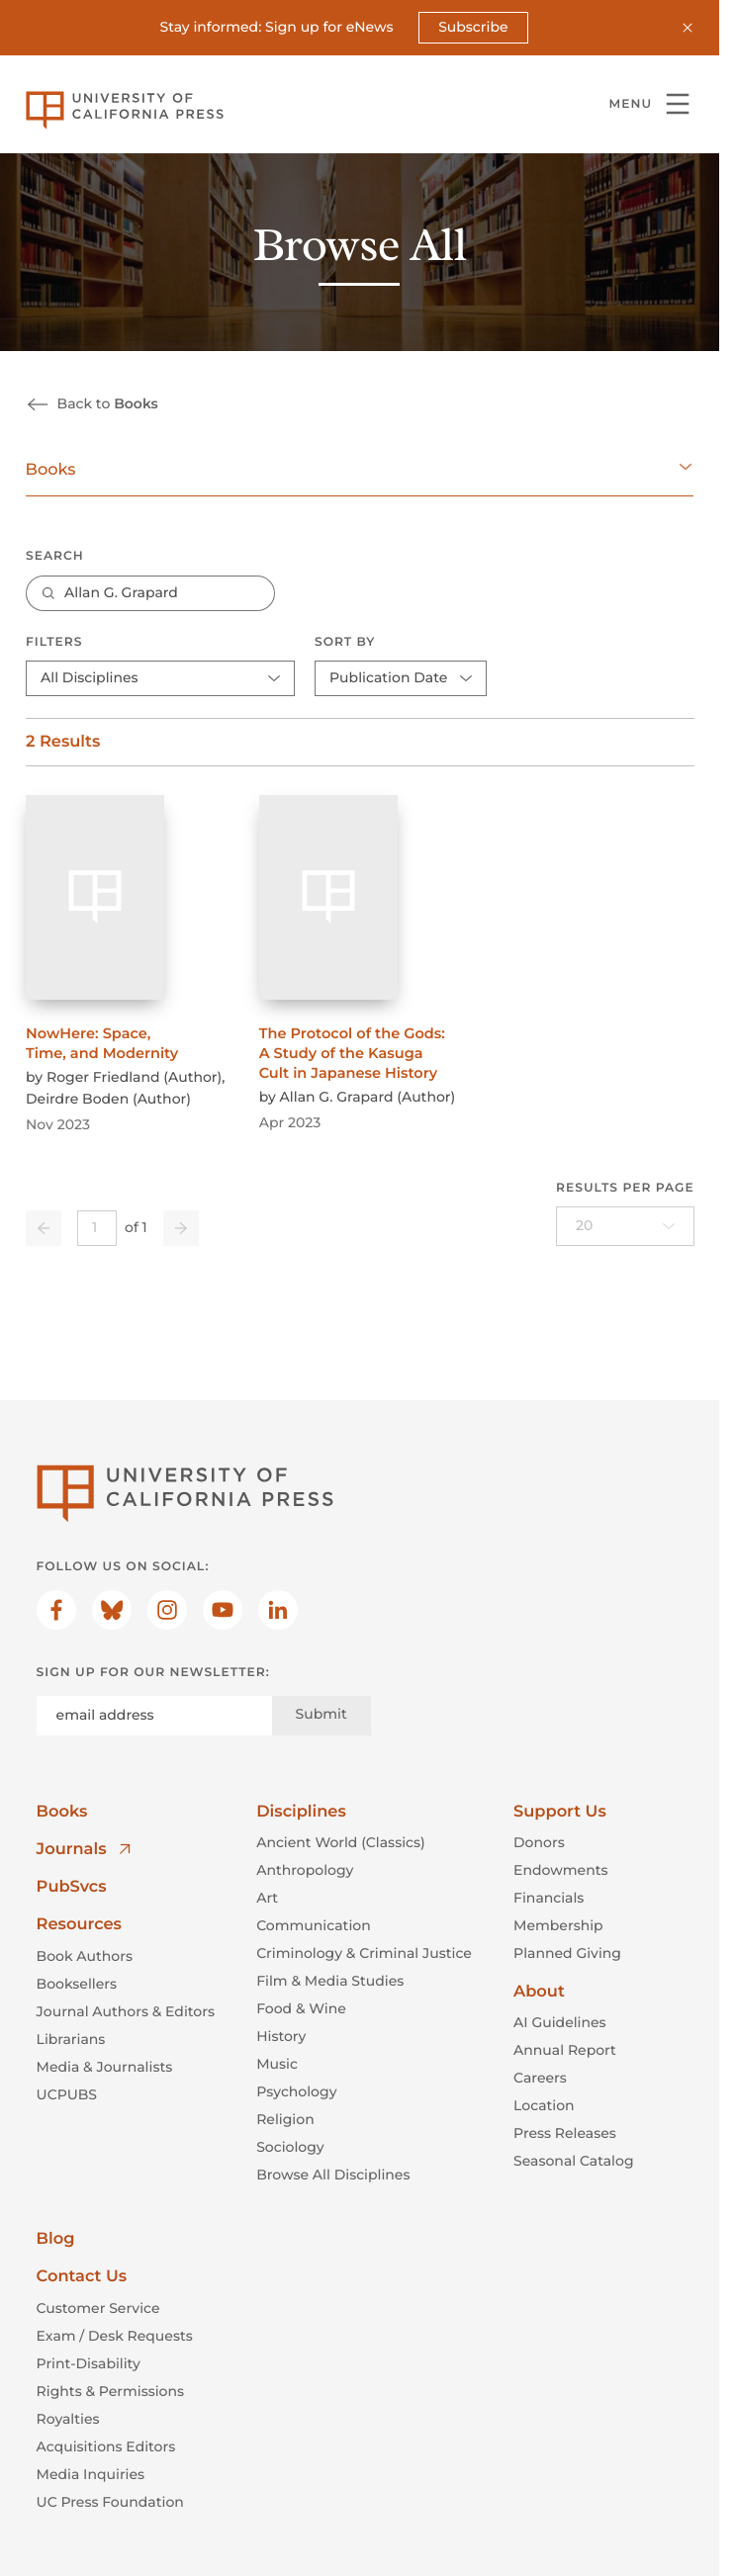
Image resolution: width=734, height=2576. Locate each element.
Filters (54, 642)
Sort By (345, 642)
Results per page (625, 1188)
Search (55, 557)
